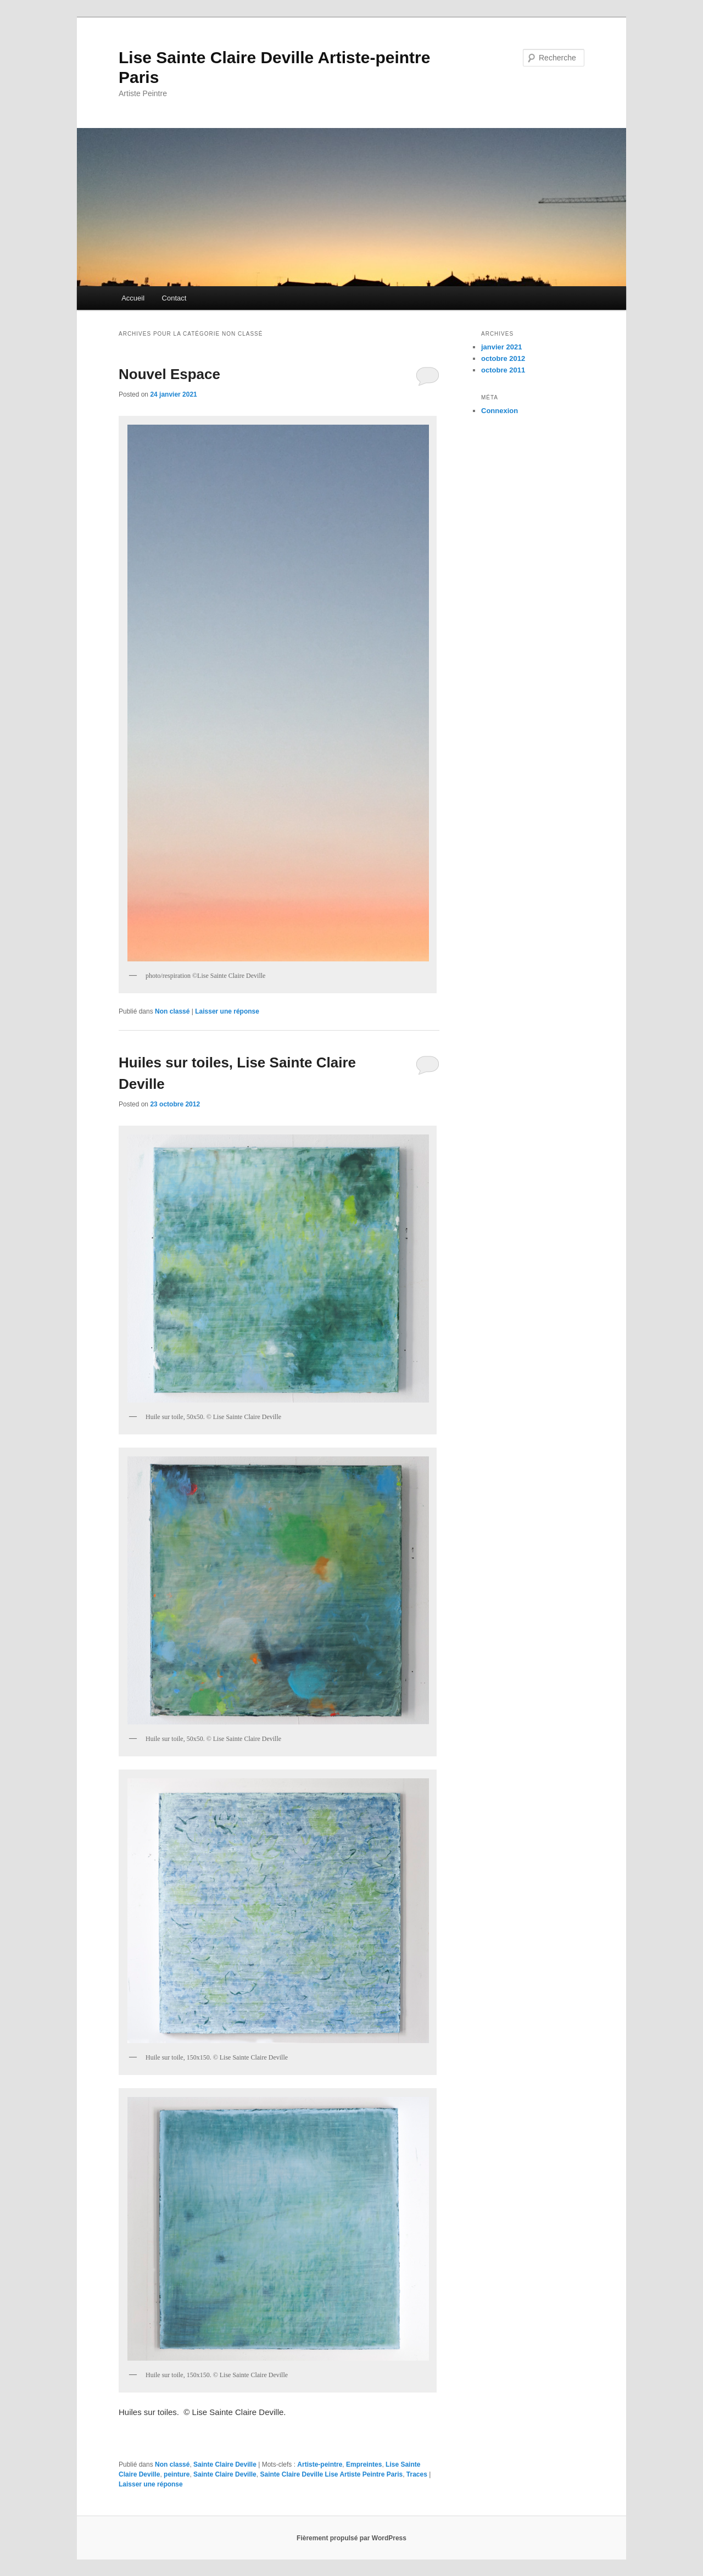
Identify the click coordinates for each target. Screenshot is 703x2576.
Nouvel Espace (169, 374)
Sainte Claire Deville (224, 2464)
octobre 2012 (503, 358)
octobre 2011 (503, 370)
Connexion (499, 411)
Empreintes (364, 2464)
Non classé (172, 1011)
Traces (416, 2474)
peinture (176, 2474)
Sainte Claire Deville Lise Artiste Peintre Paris (331, 2474)
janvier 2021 (501, 347)
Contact (174, 298)
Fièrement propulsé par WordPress (351, 2538)
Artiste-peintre (319, 2464)
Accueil (132, 298)
